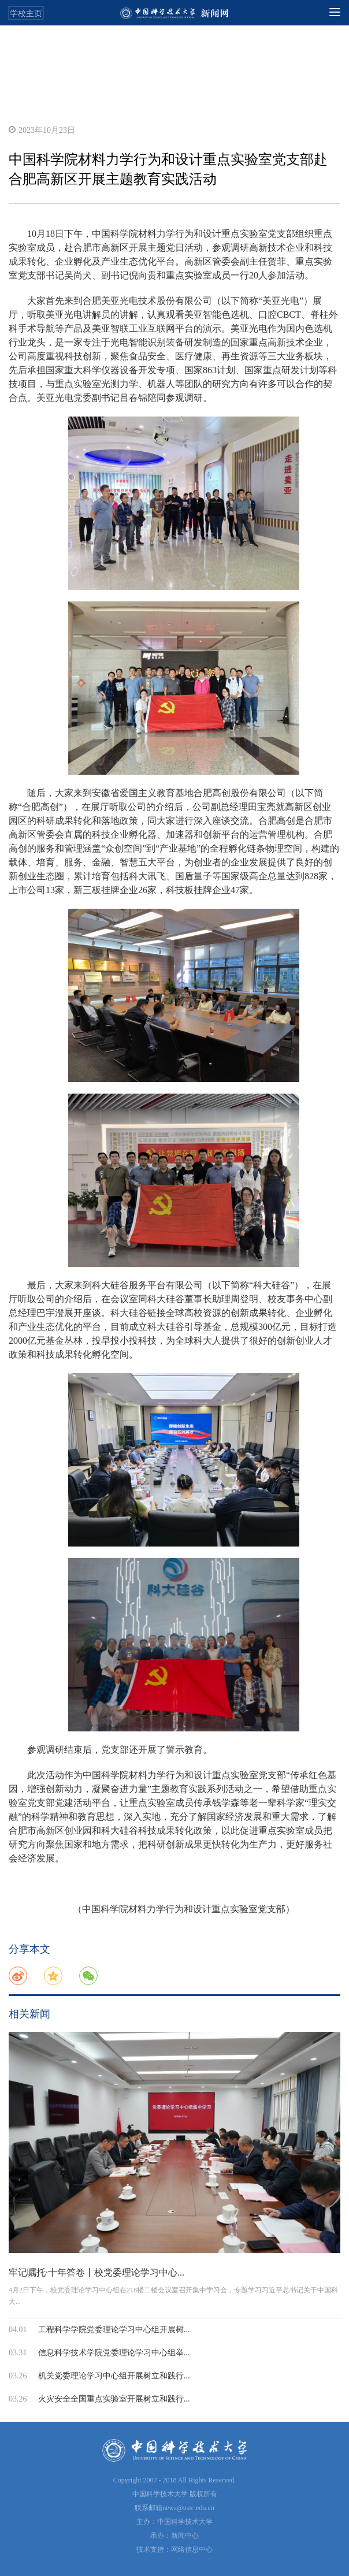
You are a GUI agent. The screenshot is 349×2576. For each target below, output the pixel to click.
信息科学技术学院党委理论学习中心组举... (114, 2352)
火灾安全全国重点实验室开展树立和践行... (114, 2399)
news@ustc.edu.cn (188, 2508)
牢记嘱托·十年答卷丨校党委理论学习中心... (96, 2272)
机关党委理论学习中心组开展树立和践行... (114, 2375)
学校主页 (26, 13)
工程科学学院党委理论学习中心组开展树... (114, 2329)
